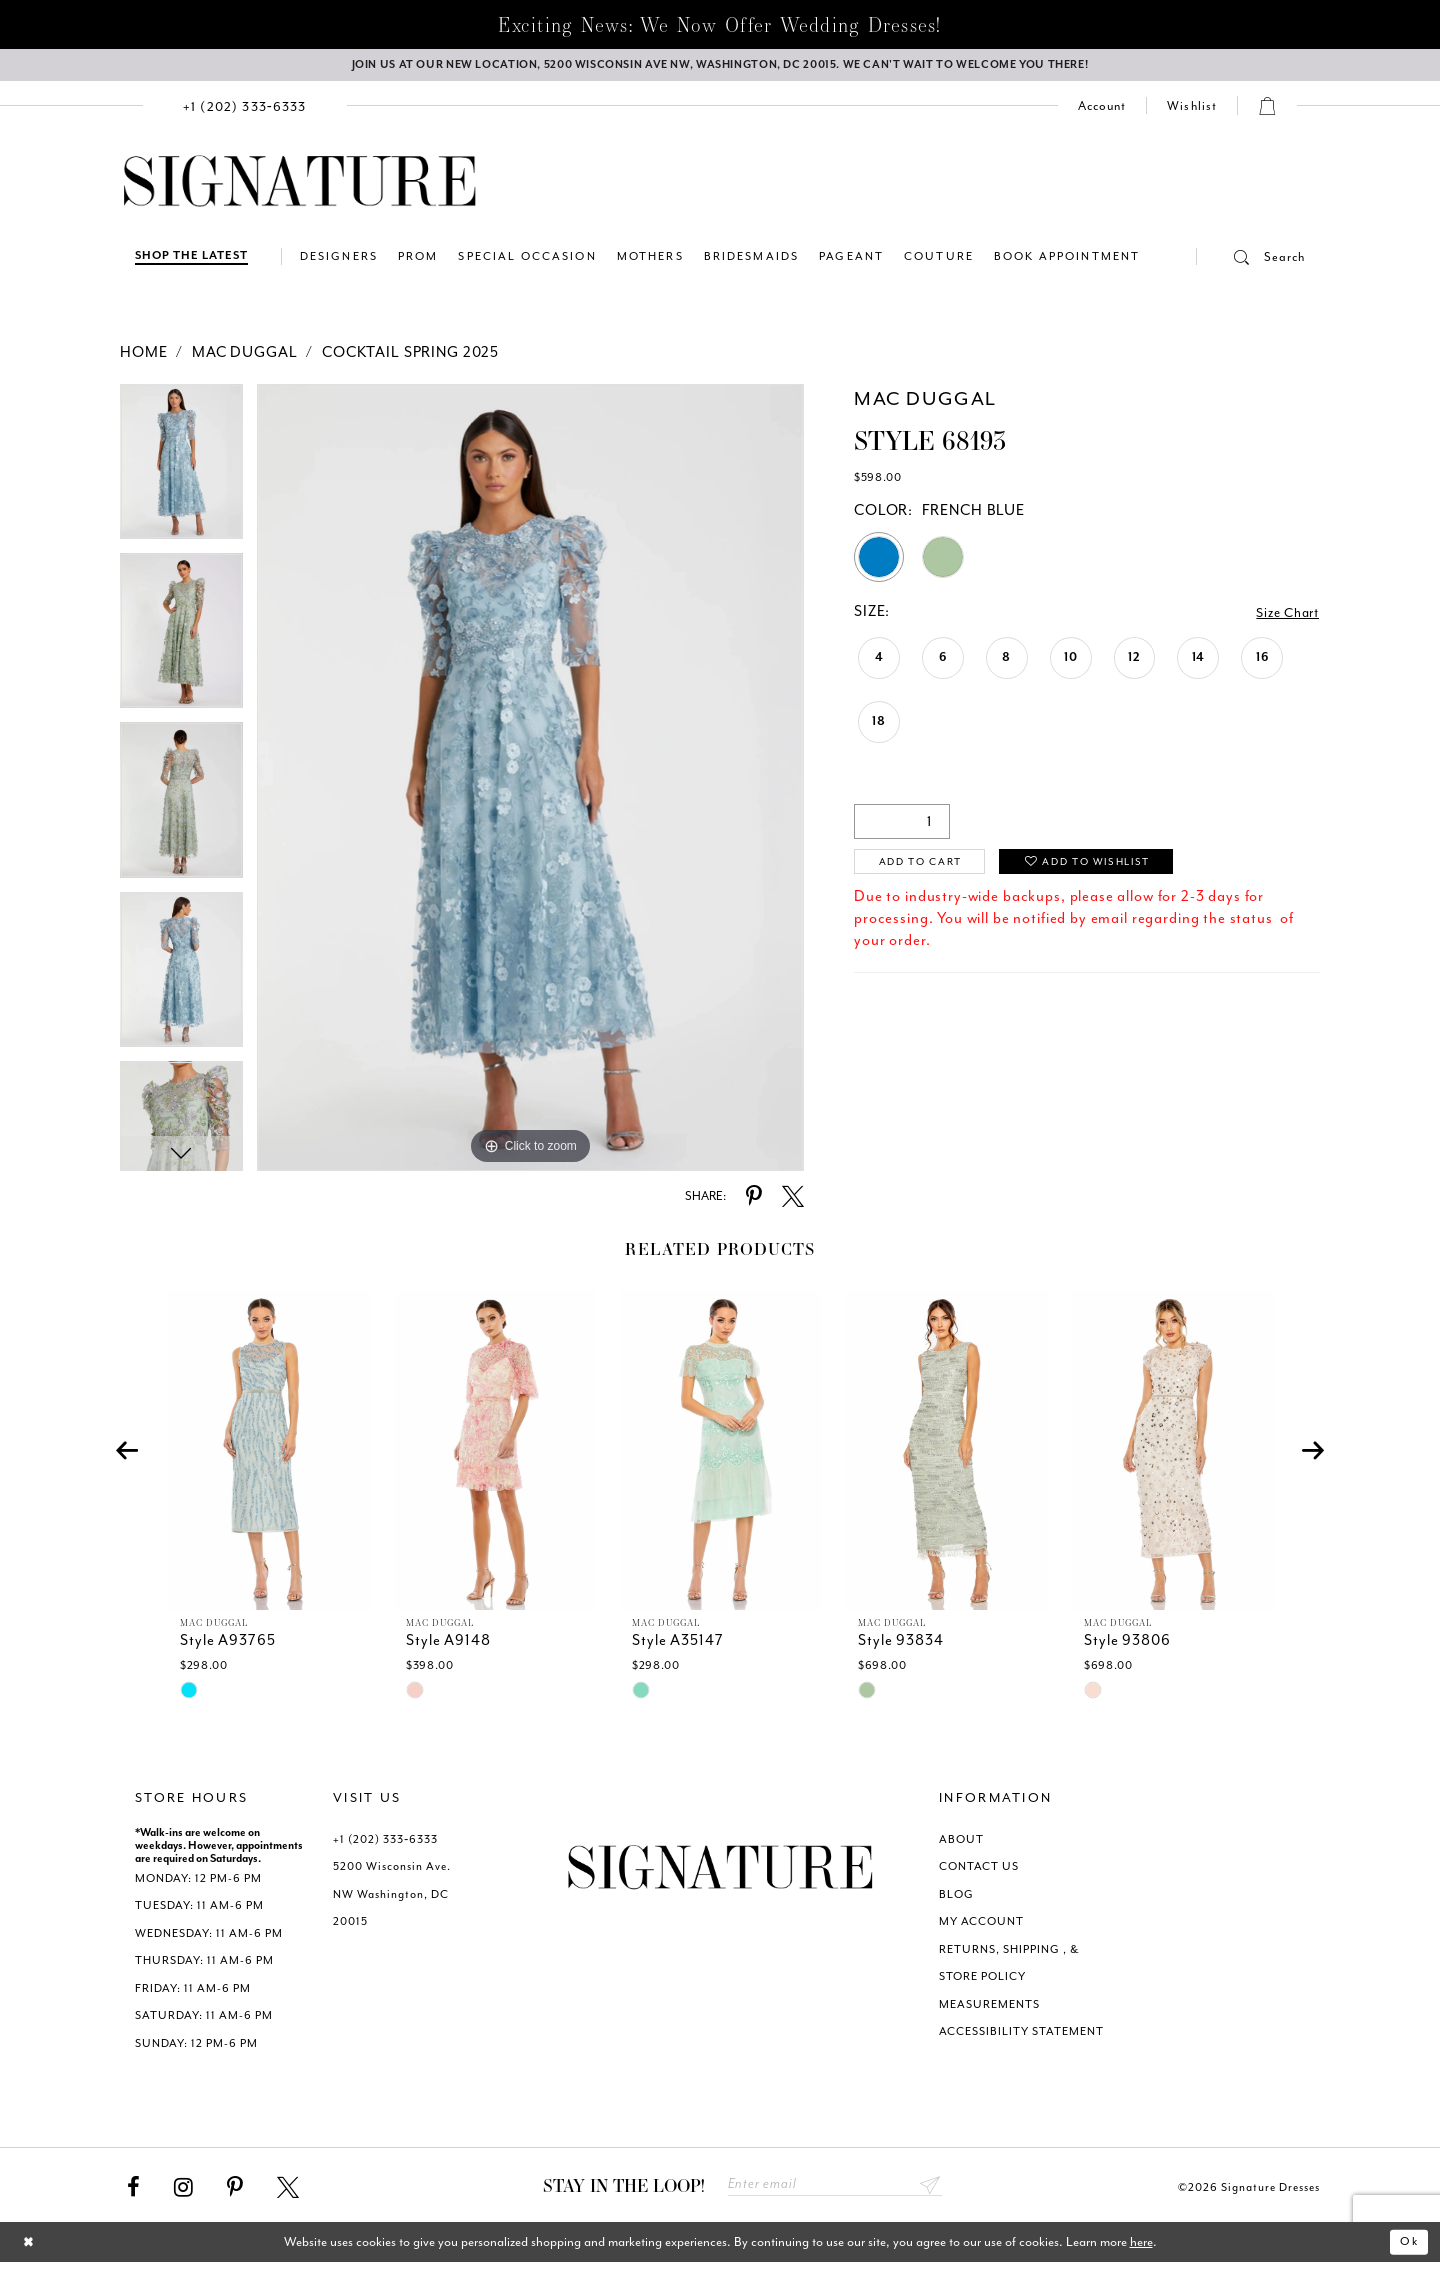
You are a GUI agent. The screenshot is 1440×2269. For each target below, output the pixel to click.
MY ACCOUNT (981, 1925)
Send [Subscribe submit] (929, 2190)
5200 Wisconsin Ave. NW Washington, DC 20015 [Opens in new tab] (392, 1898)
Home (143, 356)
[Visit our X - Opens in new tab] (288, 2192)
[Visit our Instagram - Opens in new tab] (183, 2192)
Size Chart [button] (1284, 616)
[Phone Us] (245, 109)
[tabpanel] (181, 472)
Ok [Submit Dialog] (1407, 2248)
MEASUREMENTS (989, 2008)
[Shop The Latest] (191, 260)
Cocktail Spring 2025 (410, 356)
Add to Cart (928, 867)
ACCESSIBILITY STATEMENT (1021, 2035)
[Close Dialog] (30, 2248)
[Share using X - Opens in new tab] (793, 1201)
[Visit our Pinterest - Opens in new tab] (235, 2192)
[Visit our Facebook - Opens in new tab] (133, 2192)
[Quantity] (902, 825)
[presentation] (269, 1454)
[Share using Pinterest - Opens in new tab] (754, 1201)
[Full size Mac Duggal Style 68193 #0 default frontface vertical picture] (530, 781)
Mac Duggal (245, 356)
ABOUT (961, 1843)
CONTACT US (979, 1870)
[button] (1251, 261)
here (1141, 2248)
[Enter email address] (835, 2190)
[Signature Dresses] (300, 186)
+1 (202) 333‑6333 (385, 1843)
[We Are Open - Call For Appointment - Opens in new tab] (720, 67)
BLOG (956, 1898)
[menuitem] (245, 109)
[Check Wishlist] (1192, 110)
